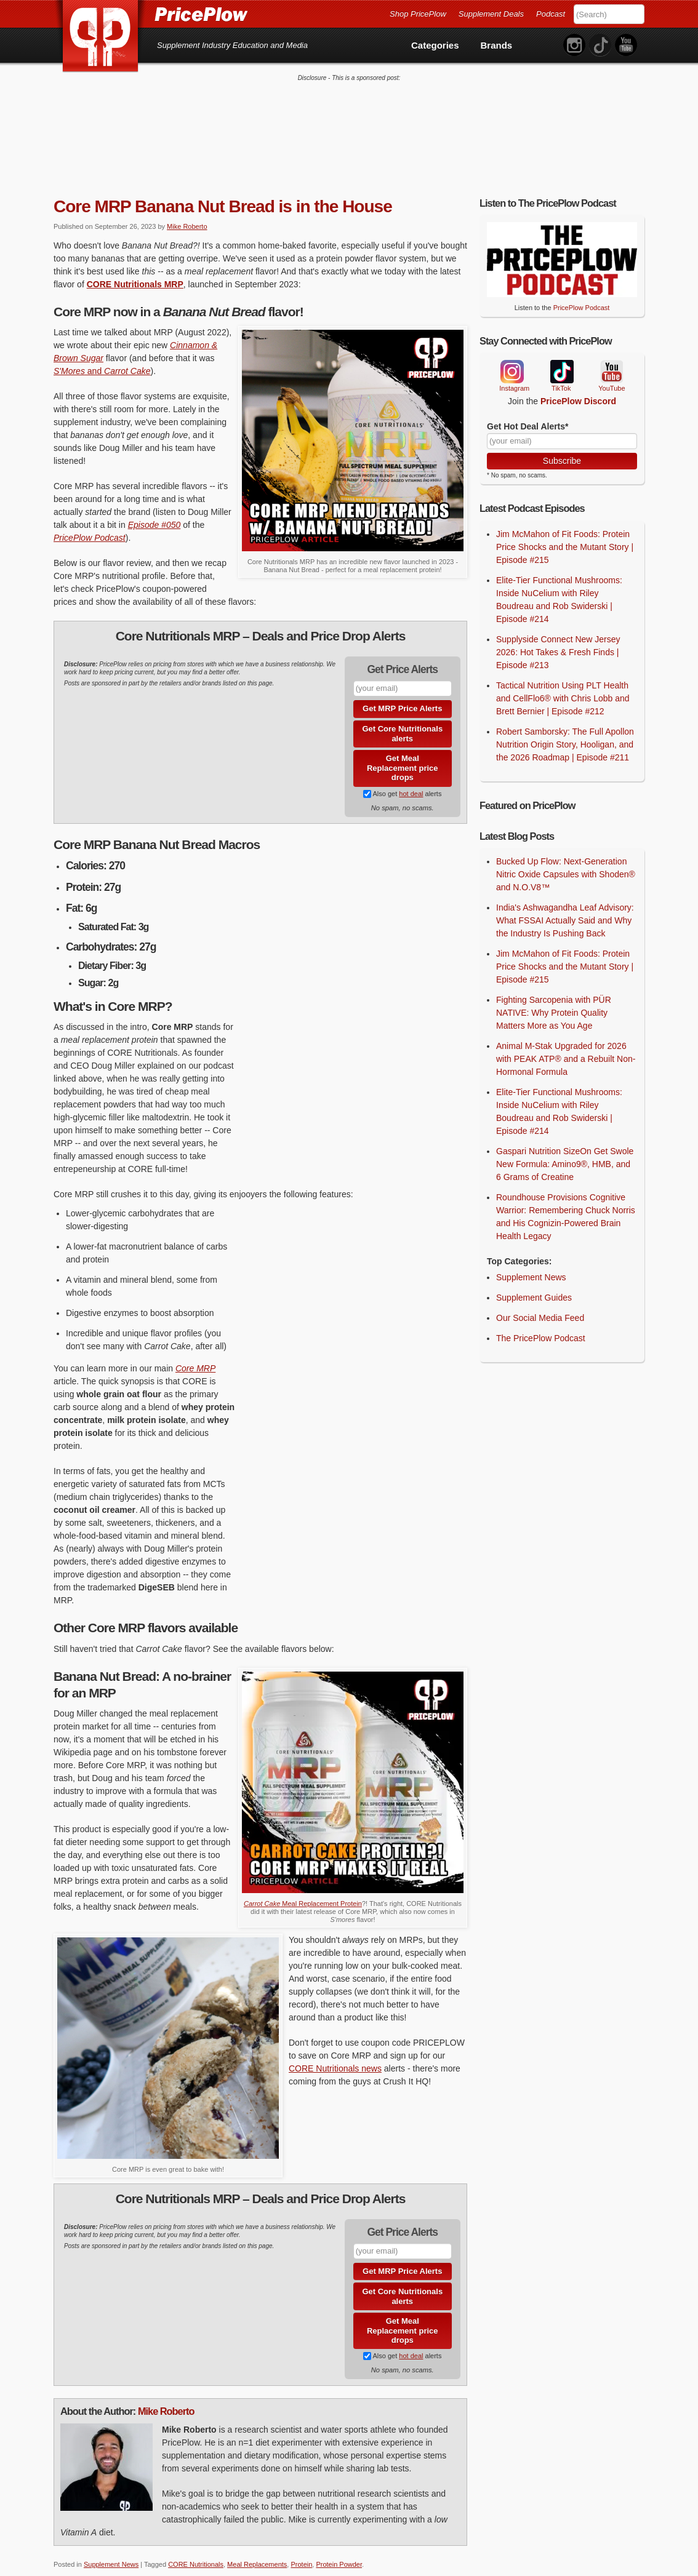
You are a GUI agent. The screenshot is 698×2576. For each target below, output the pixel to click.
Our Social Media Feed (540, 1308)
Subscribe (562, 451)
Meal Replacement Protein (303, 1893)
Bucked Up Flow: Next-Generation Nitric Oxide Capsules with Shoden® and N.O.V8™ (565, 864)
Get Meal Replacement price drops (402, 758)
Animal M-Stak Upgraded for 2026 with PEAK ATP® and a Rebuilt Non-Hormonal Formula (565, 1049)
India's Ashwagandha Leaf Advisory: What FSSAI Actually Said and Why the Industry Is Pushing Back (565, 910)
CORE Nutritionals (195, 2554)
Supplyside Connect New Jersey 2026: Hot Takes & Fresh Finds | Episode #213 (558, 642)
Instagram (511, 361)
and (102, 361)
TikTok (561, 362)
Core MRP (195, 1359)
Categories (435, 45)
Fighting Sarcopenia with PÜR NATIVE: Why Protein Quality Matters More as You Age (553, 1003)
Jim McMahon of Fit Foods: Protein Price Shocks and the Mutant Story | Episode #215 (564, 537)
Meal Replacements (257, 2554)
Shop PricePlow (418, 13)
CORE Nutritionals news (335, 2059)
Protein (301, 2554)
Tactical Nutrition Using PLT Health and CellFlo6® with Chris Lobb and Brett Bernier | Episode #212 (563, 688)
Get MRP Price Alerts (402, 698)
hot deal (411, 784)
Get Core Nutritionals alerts (402, 723)
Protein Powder (339, 2554)
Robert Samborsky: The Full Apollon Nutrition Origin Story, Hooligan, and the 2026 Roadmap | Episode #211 (565, 734)
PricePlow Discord (578, 391)
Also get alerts (402, 784)
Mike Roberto (187, 216)
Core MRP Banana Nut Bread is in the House (223, 196)
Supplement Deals (491, 13)
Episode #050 (154, 515)
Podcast (550, 13)
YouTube (610, 362)
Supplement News (111, 2554)
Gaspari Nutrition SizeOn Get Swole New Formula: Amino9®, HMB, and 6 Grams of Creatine (564, 1154)
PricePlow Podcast (90, 528)
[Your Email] (562, 431)
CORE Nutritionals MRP (135, 274)
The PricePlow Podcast (540, 1328)
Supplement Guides (534, 1288)
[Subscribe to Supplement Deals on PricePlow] (367, 784)
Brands (497, 45)
